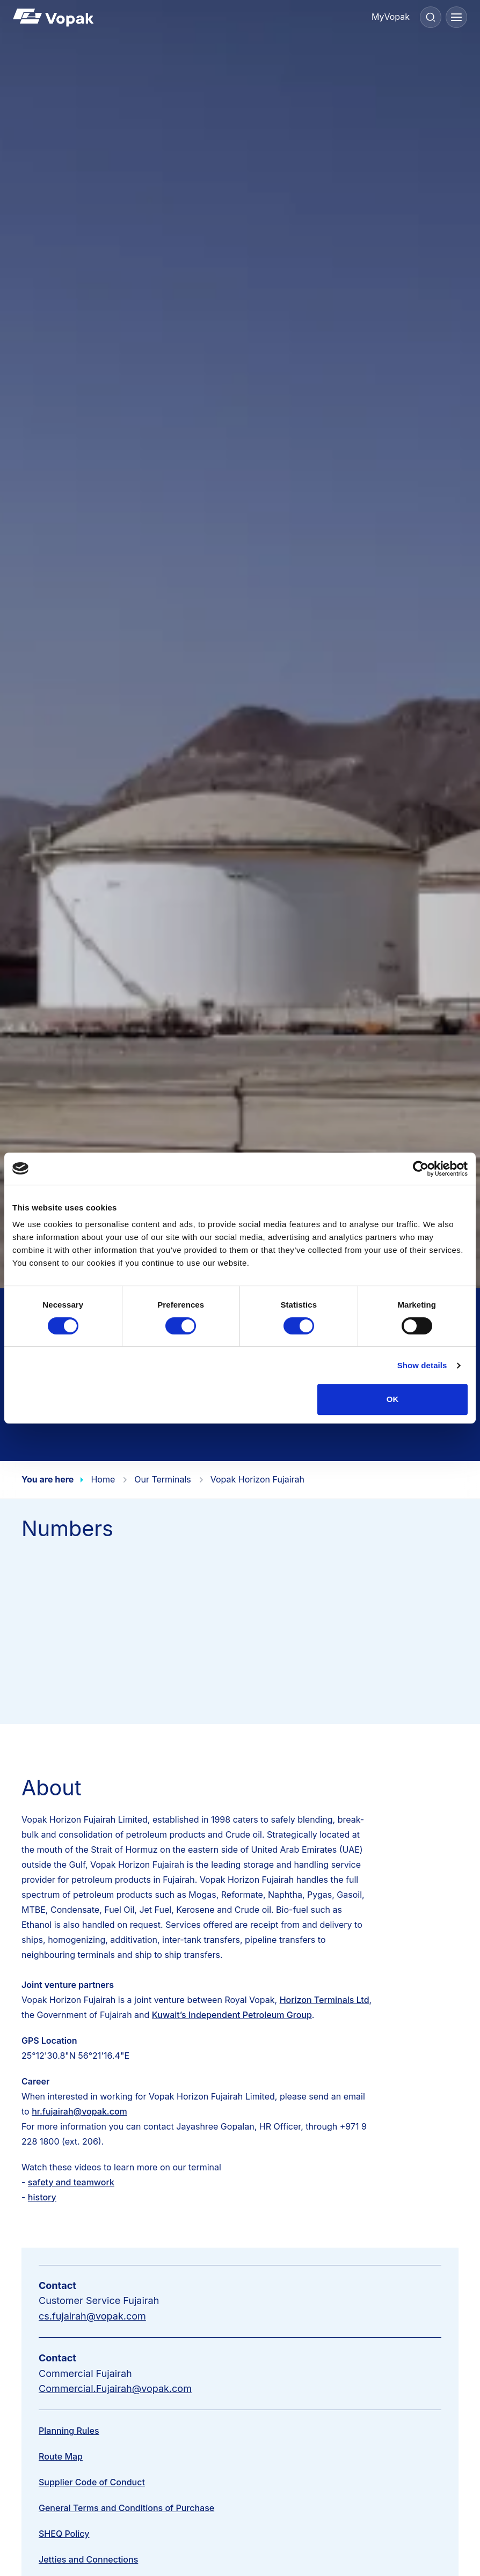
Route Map (61, 2456)
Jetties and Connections (88, 2559)
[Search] (430, 17)
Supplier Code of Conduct (92, 2482)
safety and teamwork (71, 2182)
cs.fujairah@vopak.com (92, 2316)
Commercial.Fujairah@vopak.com (115, 2388)
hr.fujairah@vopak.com (79, 2111)
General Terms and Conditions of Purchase (126, 2507)
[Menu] (456, 17)
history (42, 2197)
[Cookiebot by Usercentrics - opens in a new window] (421, 1169)
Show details (422, 1365)
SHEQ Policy (64, 2533)
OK (393, 1399)
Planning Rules (69, 2430)
